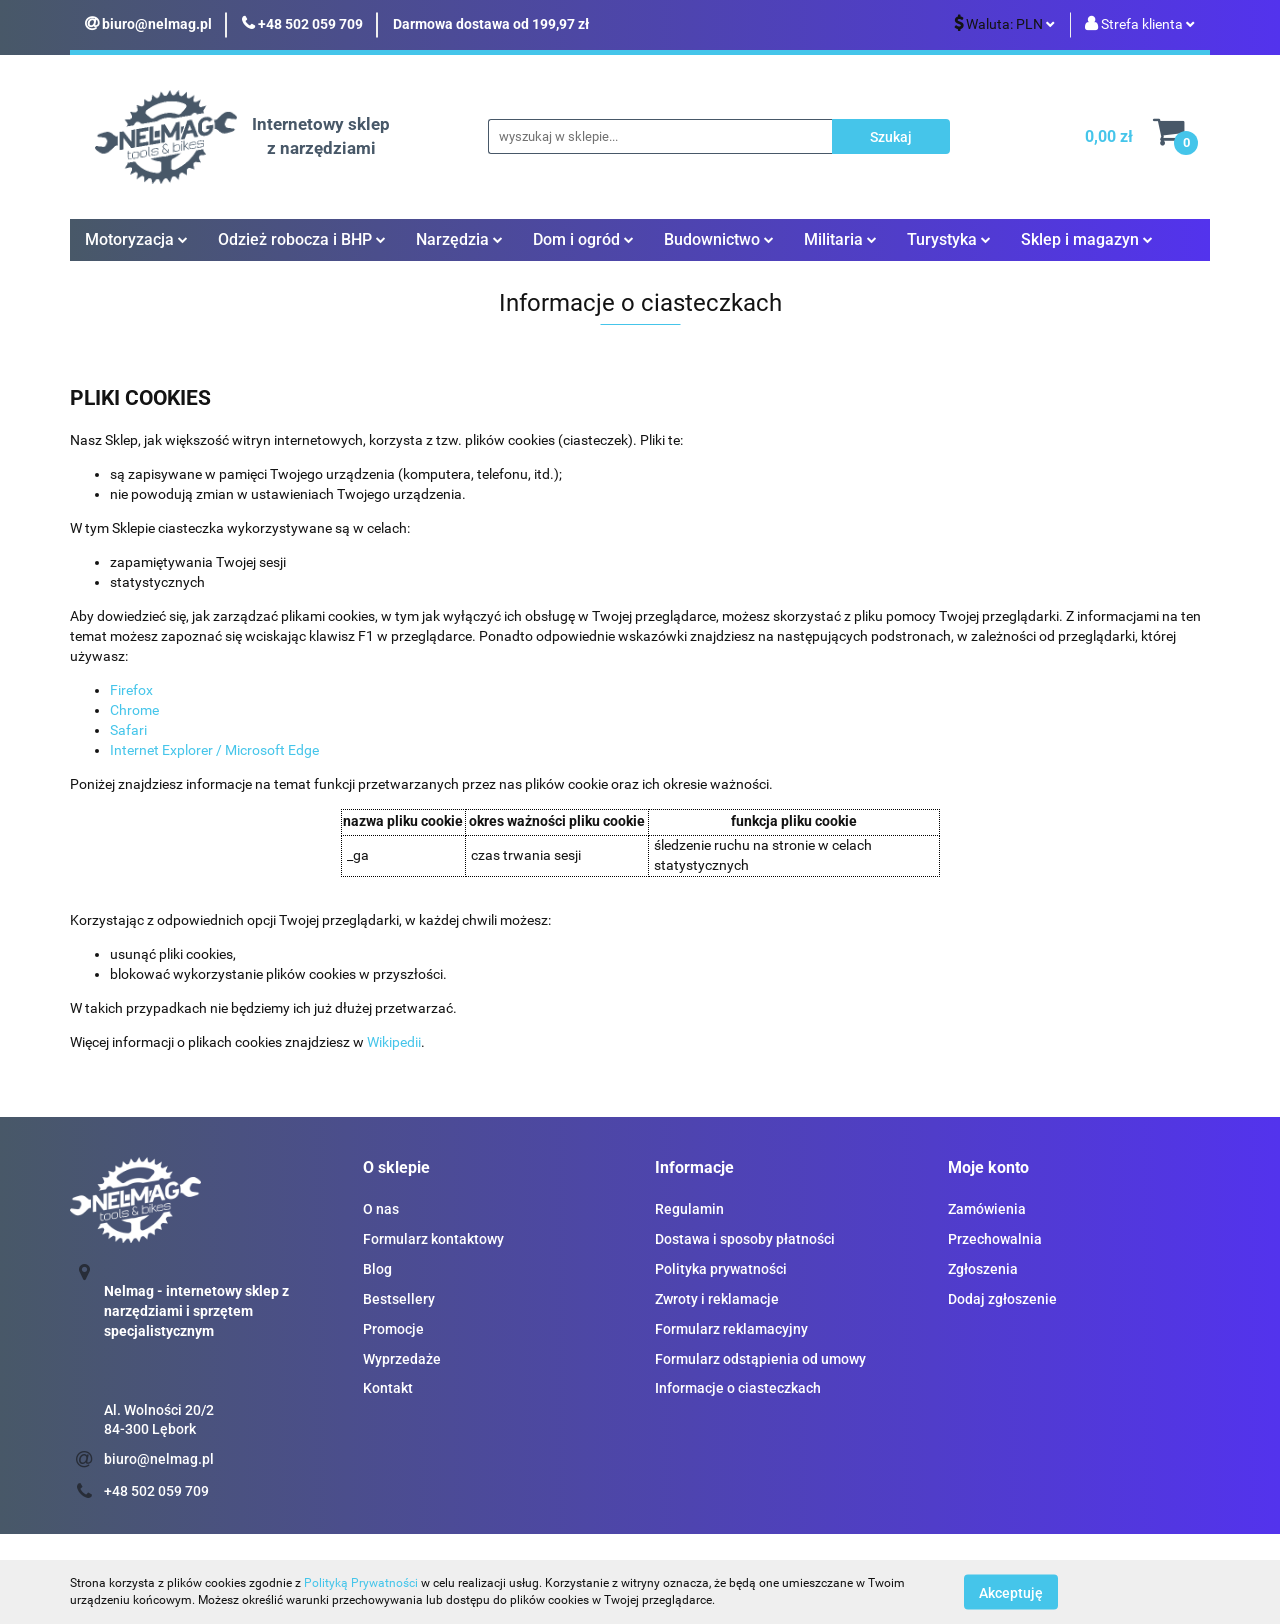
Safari (128, 730)
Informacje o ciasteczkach (738, 1388)
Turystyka (949, 239)
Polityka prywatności (721, 1269)
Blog (377, 1269)
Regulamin (689, 1209)
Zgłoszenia (983, 1269)
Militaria (840, 239)
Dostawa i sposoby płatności (745, 1239)
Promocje (393, 1329)
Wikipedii (394, 1042)
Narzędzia (459, 239)
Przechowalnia (995, 1239)
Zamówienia (987, 1209)
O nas (381, 1209)
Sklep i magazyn (1087, 239)
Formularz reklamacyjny (731, 1329)
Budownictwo (719, 239)
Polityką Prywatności (361, 1583)
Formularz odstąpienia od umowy (760, 1359)
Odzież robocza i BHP (302, 239)
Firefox (131, 690)
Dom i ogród (583, 239)
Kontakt (388, 1388)
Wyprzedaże (402, 1359)
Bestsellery (399, 1299)
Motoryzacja (136, 239)
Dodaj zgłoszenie (1002, 1299)
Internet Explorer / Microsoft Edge (214, 750)
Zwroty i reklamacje (717, 1299)
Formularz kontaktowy (433, 1239)
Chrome (134, 710)
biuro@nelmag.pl (159, 1459)
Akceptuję (1011, 1592)
